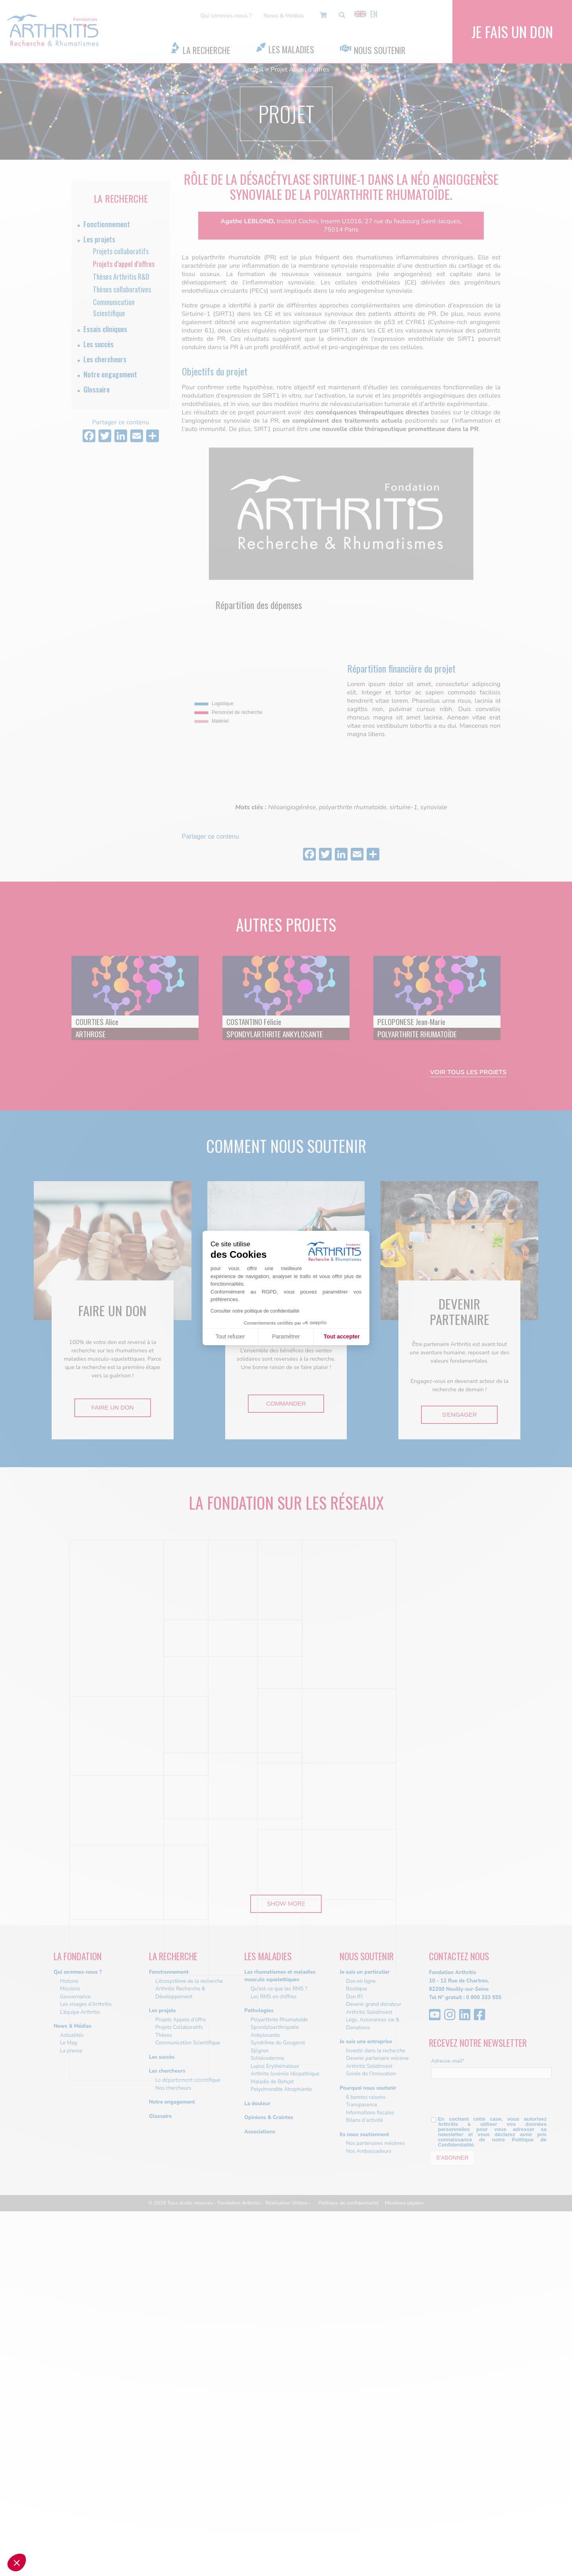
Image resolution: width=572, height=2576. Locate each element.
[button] (16, 2562)
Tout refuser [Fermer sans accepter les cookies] (230, 1336)
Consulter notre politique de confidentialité (255, 1311)
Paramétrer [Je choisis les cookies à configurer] (286, 1336)
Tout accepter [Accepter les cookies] (342, 1336)
